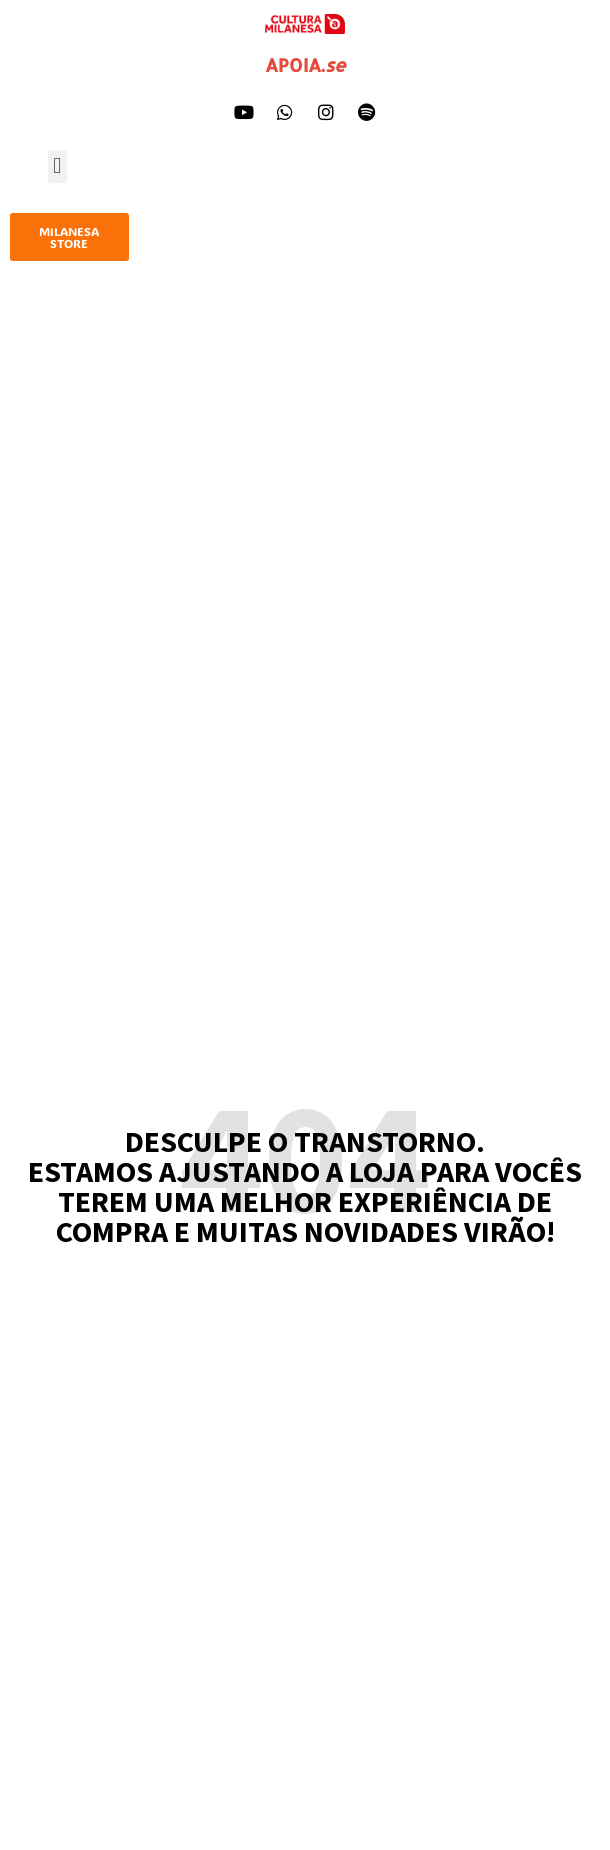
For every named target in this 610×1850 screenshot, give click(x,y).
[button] (57, 166)
